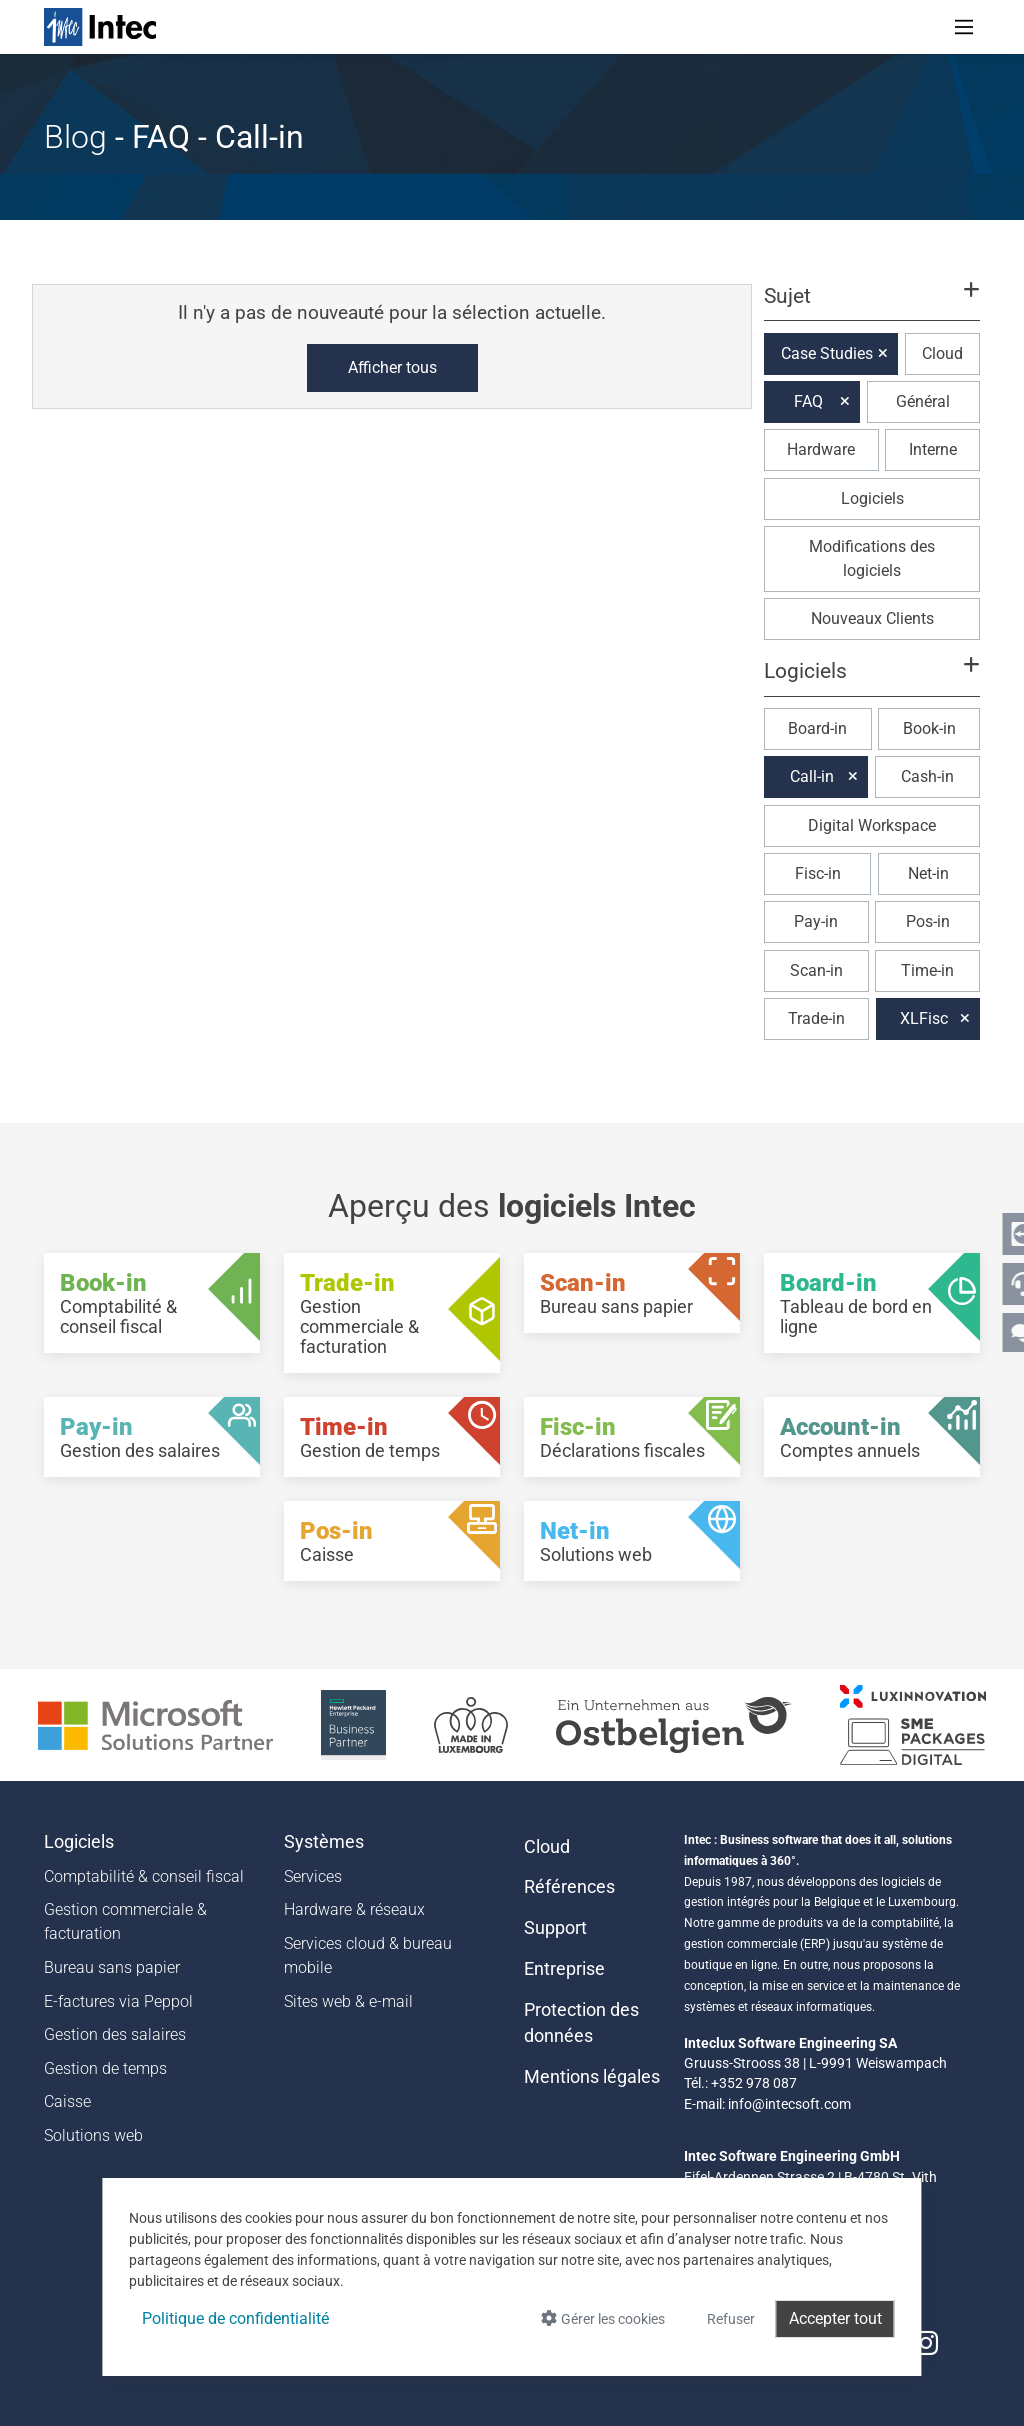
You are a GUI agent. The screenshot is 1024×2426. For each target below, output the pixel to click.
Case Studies (827, 353)
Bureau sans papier (112, 1967)
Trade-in (816, 1018)
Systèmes (324, 1842)
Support (555, 1928)
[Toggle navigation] (964, 27)
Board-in (817, 728)
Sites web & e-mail (348, 2001)
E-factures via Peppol (118, 2001)
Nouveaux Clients (872, 618)
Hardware (821, 449)
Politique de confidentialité (235, 2318)
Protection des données (581, 2023)
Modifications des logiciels (872, 558)
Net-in (928, 873)
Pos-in (928, 921)
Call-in (812, 776)
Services (313, 1876)
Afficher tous (392, 367)
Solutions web (93, 2135)
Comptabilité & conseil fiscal (144, 1876)
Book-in (929, 728)
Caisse (67, 2101)
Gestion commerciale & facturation (125, 1921)
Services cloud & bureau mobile (368, 1955)
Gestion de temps (105, 2068)
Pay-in (816, 921)
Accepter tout (835, 2318)
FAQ (808, 401)
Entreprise (564, 1969)
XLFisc (924, 1018)
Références (569, 1887)
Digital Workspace (872, 825)
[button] (872, 305)
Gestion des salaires (115, 2034)
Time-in (927, 970)
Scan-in (816, 970)
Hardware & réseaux (354, 1909)
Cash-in (927, 776)
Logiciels (872, 498)
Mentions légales (592, 2077)
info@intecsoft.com (789, 2104)
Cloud (942, 353)
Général (923, 401)
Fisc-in (818, 873)
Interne (933, 449)
